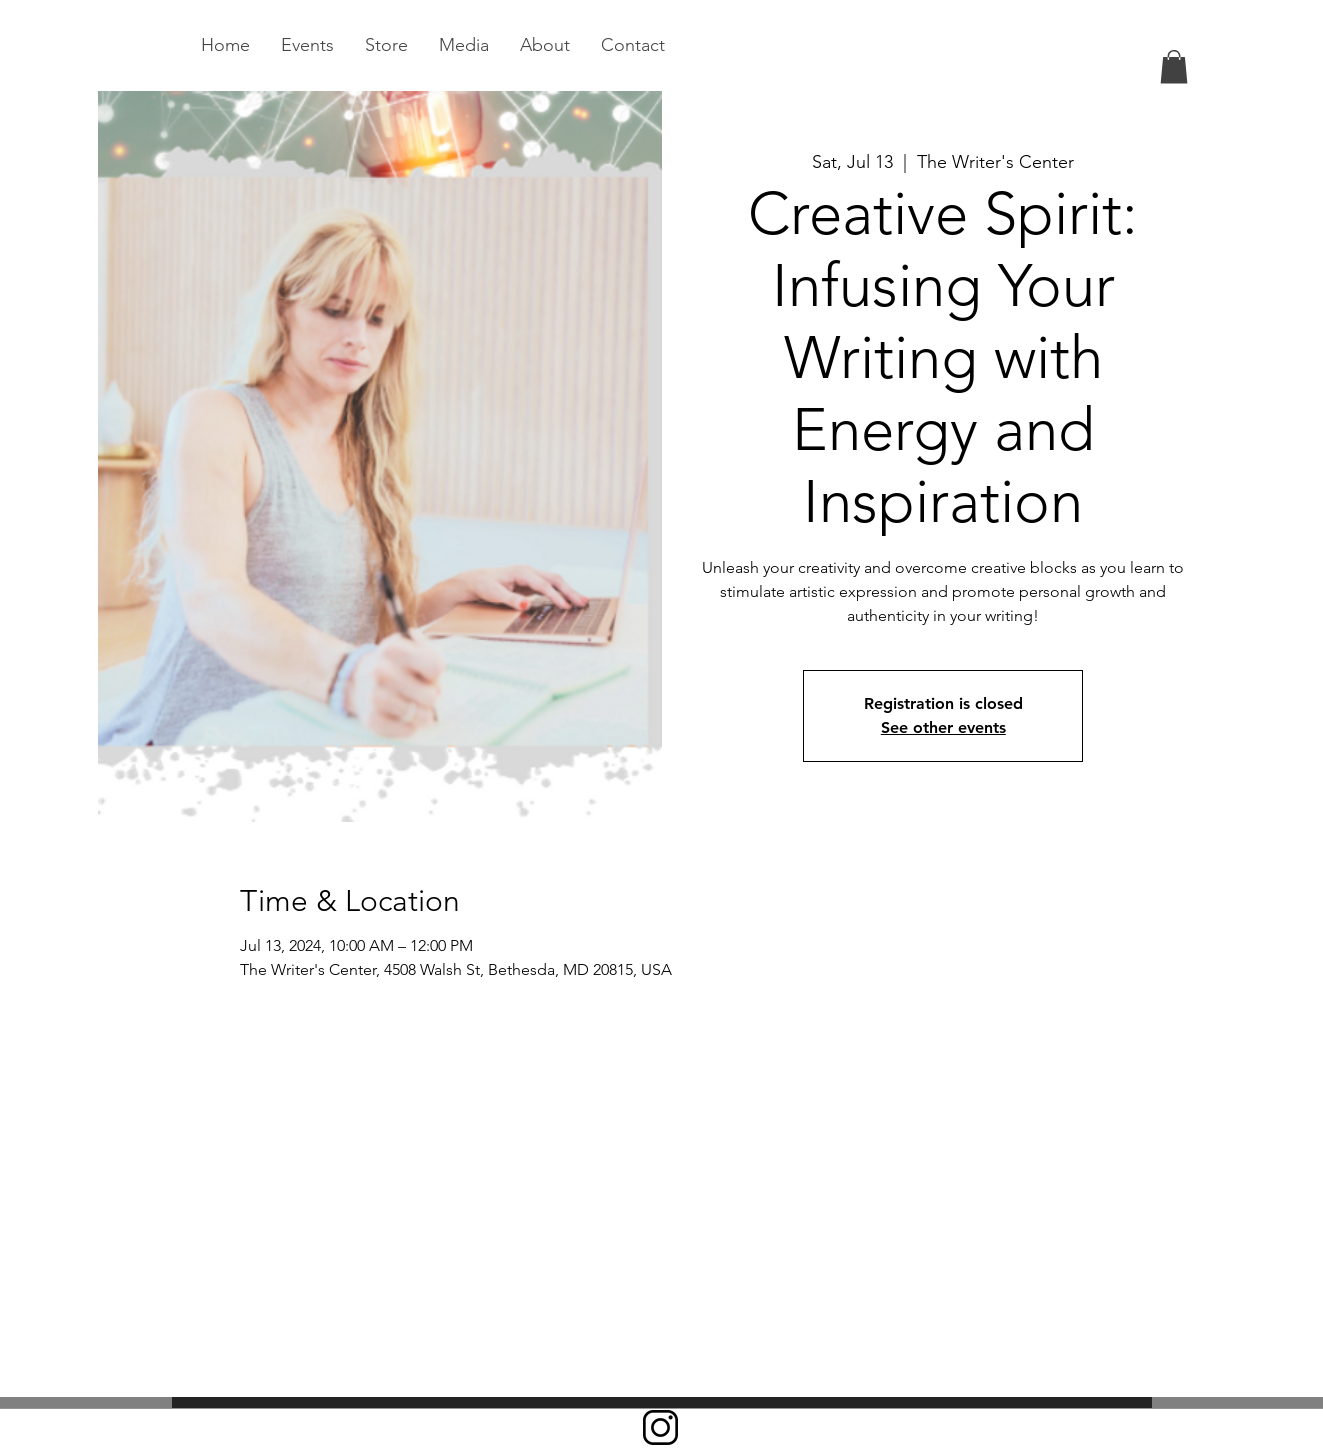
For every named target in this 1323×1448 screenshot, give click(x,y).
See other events (943, 727)
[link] (1174, 66)
